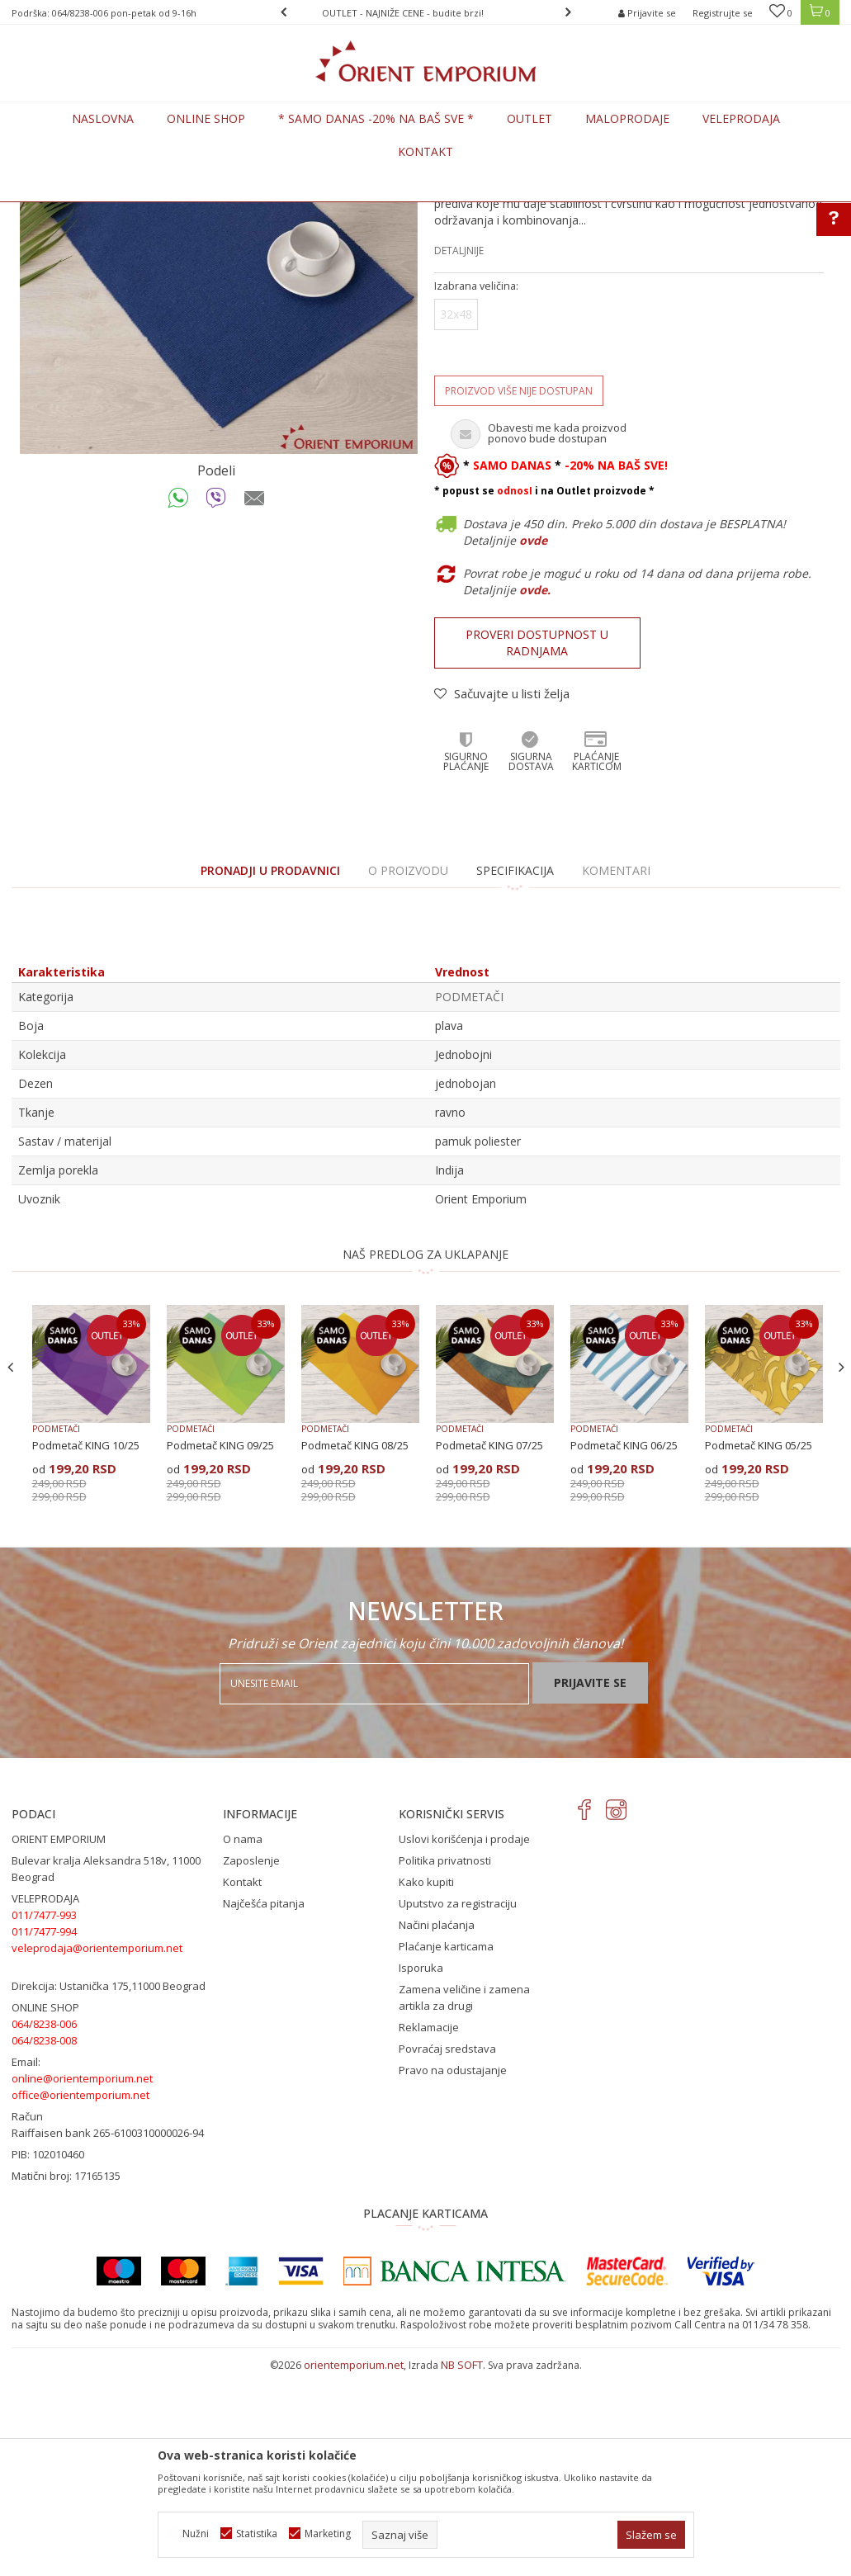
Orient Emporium (52, 212)
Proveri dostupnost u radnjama (537, 845)
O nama (242, 2041)
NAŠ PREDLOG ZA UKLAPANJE (425, 1456)
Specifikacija (515, 1072)
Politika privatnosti (445, 2062)
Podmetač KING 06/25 (624, 1647)
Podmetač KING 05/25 (758, 1647)
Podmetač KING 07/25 (489, 1647)
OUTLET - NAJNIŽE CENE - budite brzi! (424, 13)
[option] (425, 13)
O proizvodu (408, 1072)
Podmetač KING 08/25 (355, 1647)
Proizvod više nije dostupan (519, 593)
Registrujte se (723, 13)
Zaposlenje (251, 2062)
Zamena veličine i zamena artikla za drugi (464, 2199)
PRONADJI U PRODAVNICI (270, 1072)
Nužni (195, 2533)
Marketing (328, 2533)
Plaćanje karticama (446, 2148)
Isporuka (421, 2169)
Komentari (616, 1072)
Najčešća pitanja (264, 2105)
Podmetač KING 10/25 (85, 1647)
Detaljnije (459, 453)
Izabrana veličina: (476, 488)
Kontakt (242, 2084)
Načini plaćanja (437, 2127)
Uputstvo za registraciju (458, 2105)
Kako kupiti (426, 2084)
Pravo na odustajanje (453, 2272)
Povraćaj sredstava (447, 2250)
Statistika (256, 2533)
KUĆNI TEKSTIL (193, 212)
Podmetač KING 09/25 (220, 1647)
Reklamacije (429, 2229)
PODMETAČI (267, 212)
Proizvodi (126, 212)
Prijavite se (590, 1885)
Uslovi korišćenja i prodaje (464, 2041)
